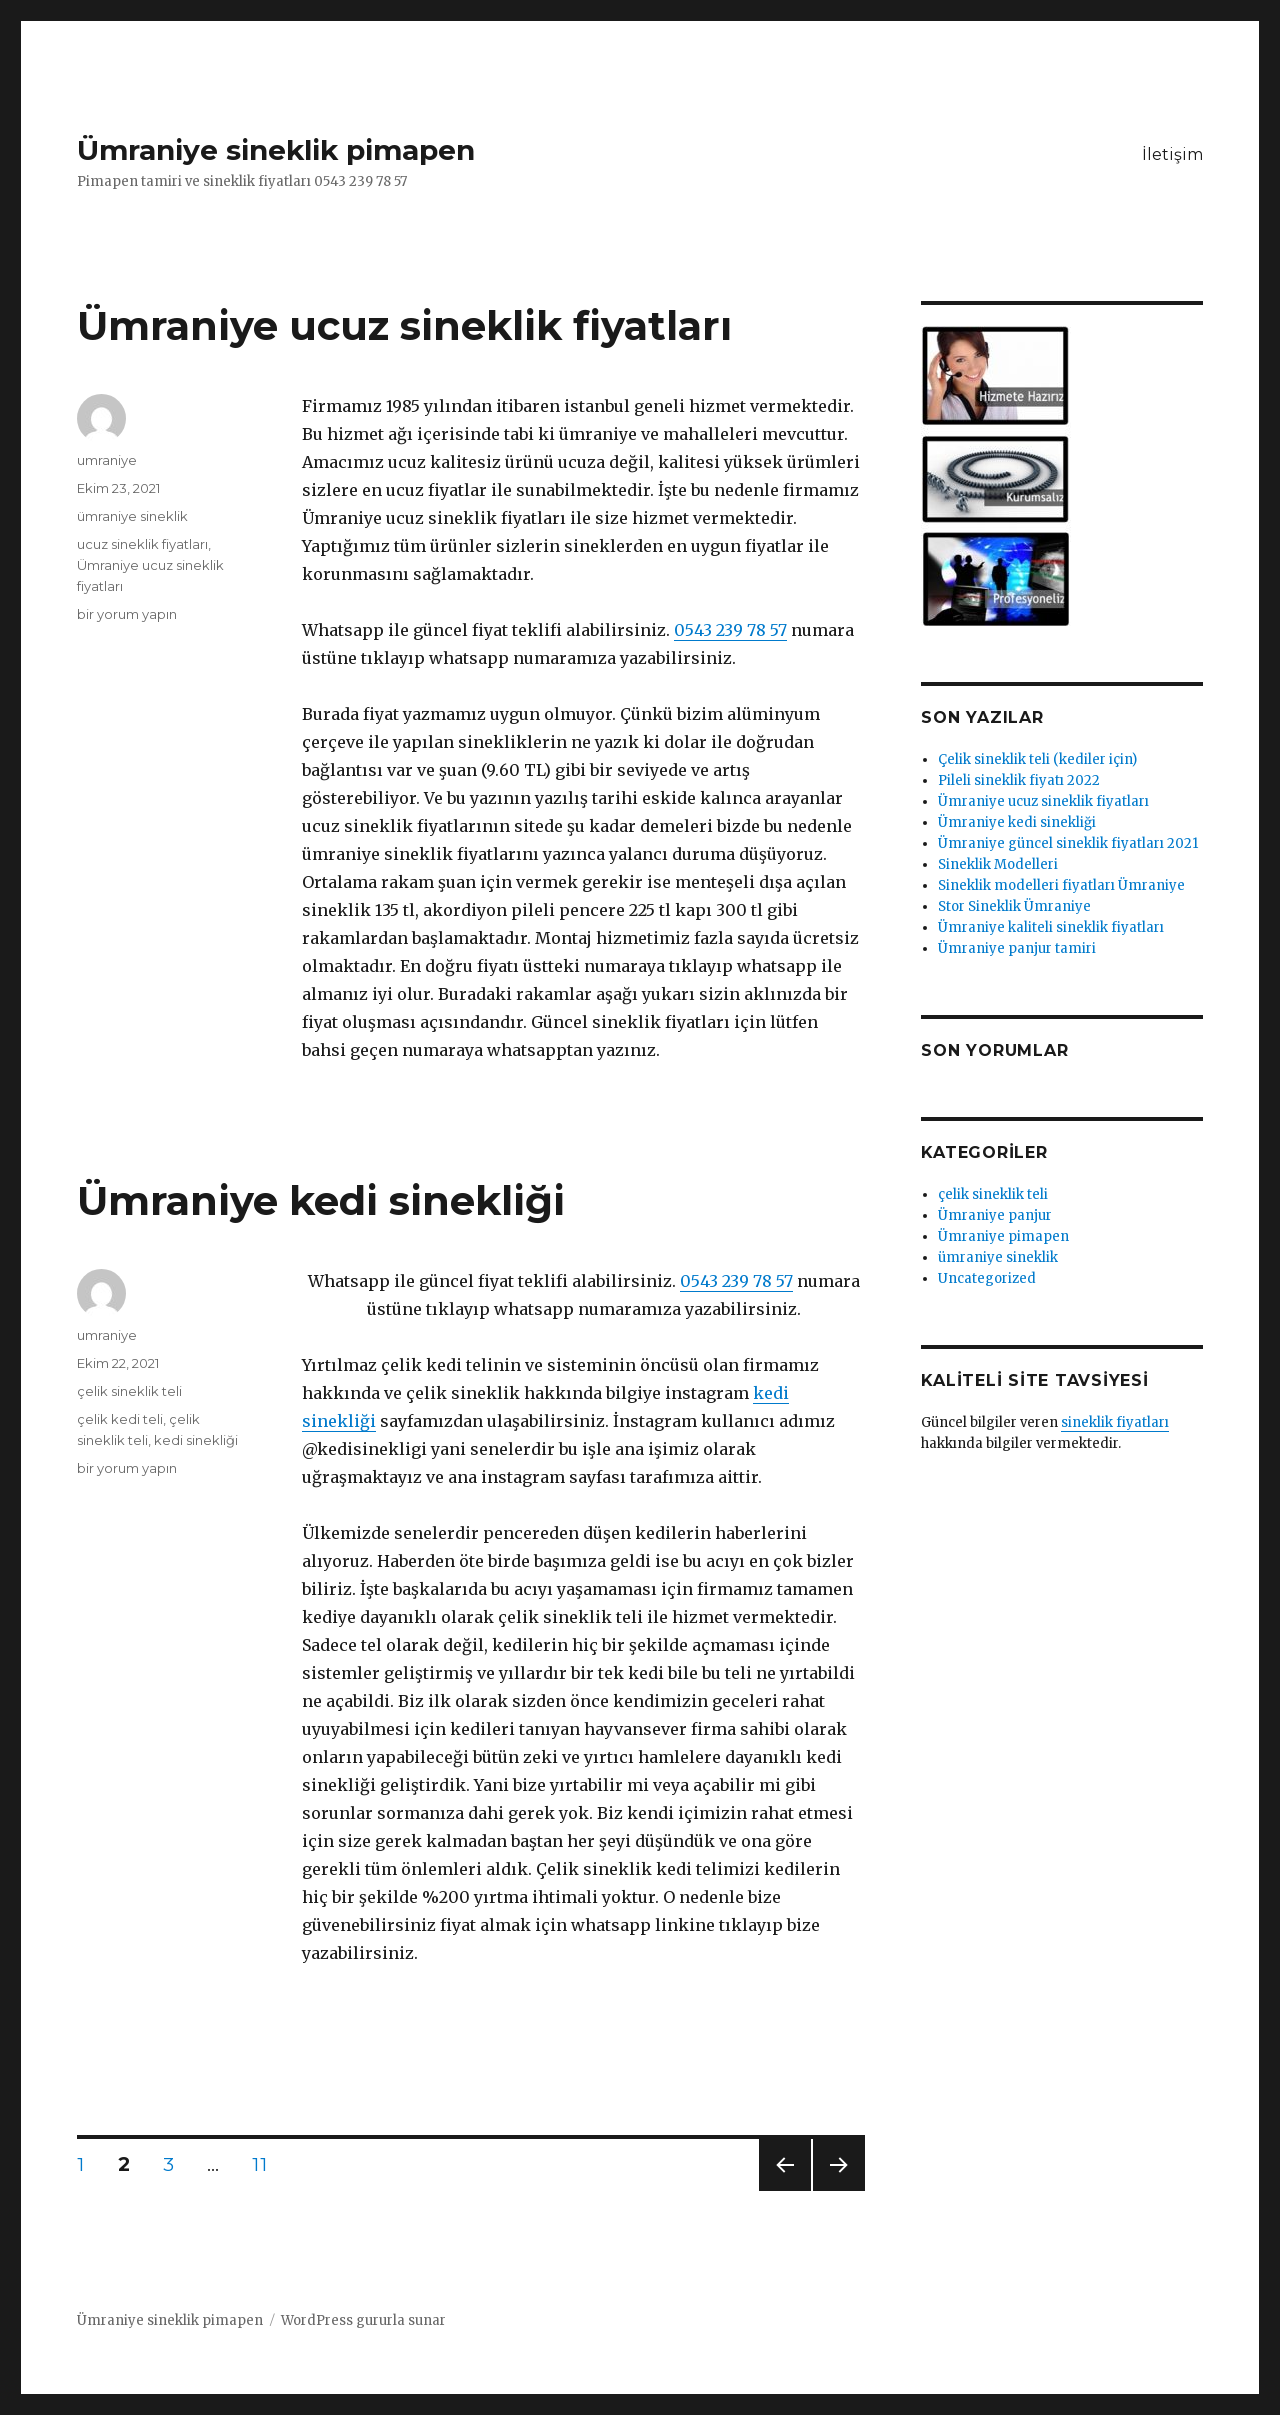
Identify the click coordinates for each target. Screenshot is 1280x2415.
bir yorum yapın (127, 614)
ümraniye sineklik (132, 516)
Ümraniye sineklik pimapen (276, 150)
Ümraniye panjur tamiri (1017, 948)
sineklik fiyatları (1115, 1422)
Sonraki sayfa (837, 2190)
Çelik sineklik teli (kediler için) (1037, 759)
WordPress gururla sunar (363, 2320)
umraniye (107, 460)
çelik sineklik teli (129, 1391)
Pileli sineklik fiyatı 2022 (1019, 780)
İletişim (1172, 154)
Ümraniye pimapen (1003, 1236)
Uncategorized (987, 1278)
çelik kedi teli (120, 1419)
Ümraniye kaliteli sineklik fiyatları (1051, 927)
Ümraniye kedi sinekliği (321, 1200)
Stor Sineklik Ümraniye (1014, 906)
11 (266, 2164)
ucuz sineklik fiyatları (142, 544)
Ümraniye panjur (995, 1215)
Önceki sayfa (783, 2190)
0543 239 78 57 (730, 630)
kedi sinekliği (196, 1440)
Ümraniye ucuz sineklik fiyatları (404, 325)
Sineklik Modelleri (998, 864)
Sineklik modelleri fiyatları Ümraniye (1061, 885)
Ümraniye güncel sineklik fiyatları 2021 (1068, 843)
